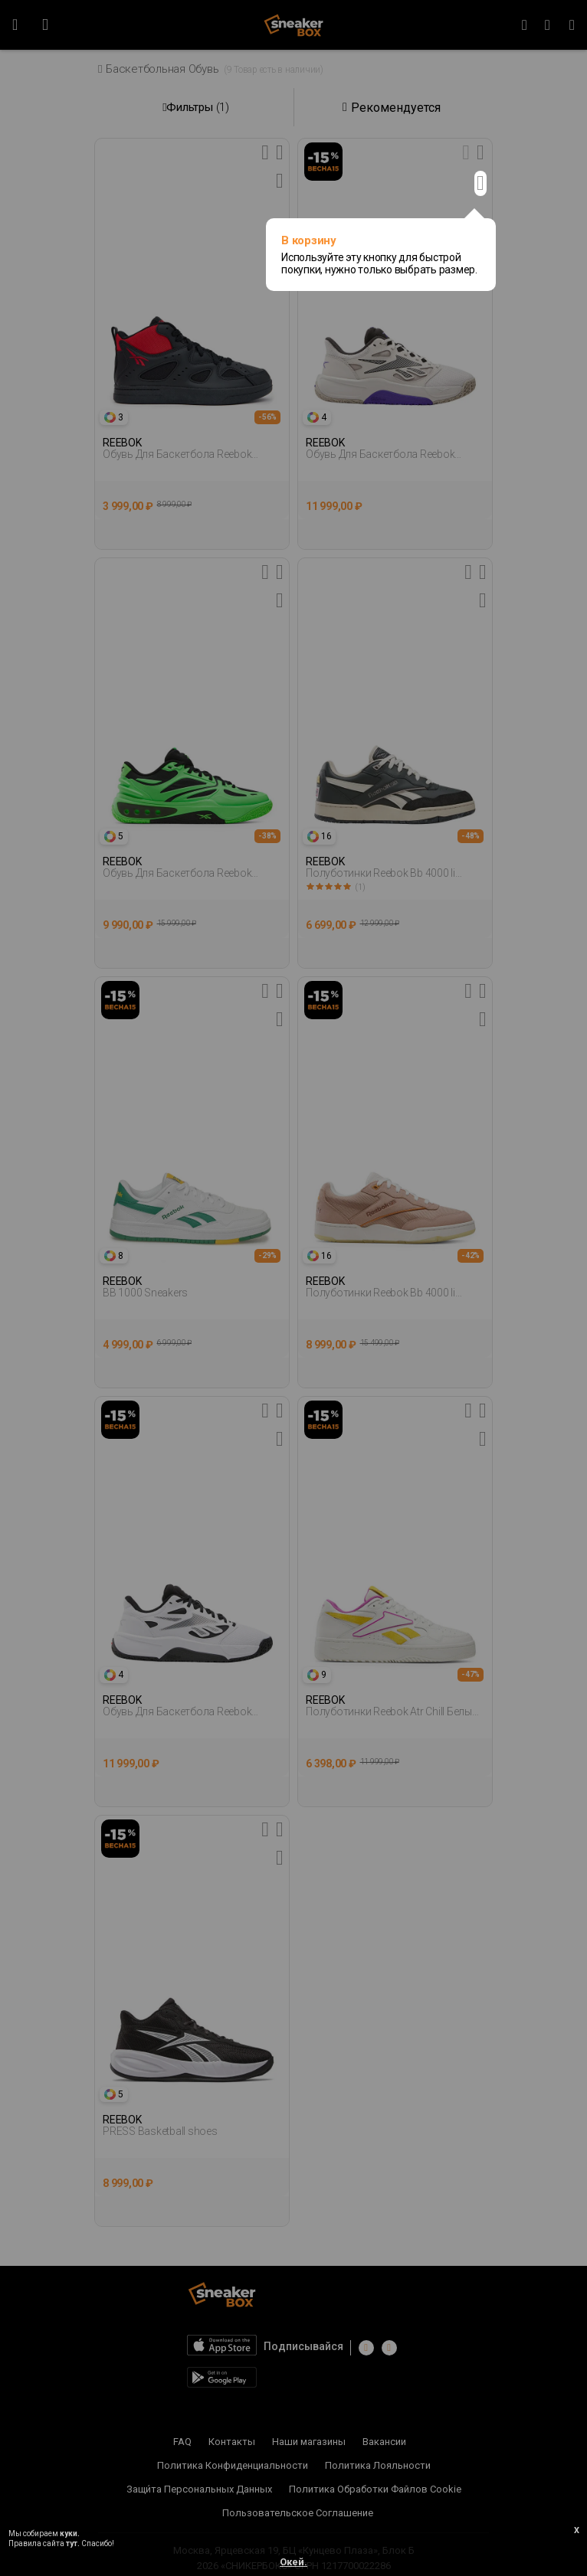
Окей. (293, 2562)
